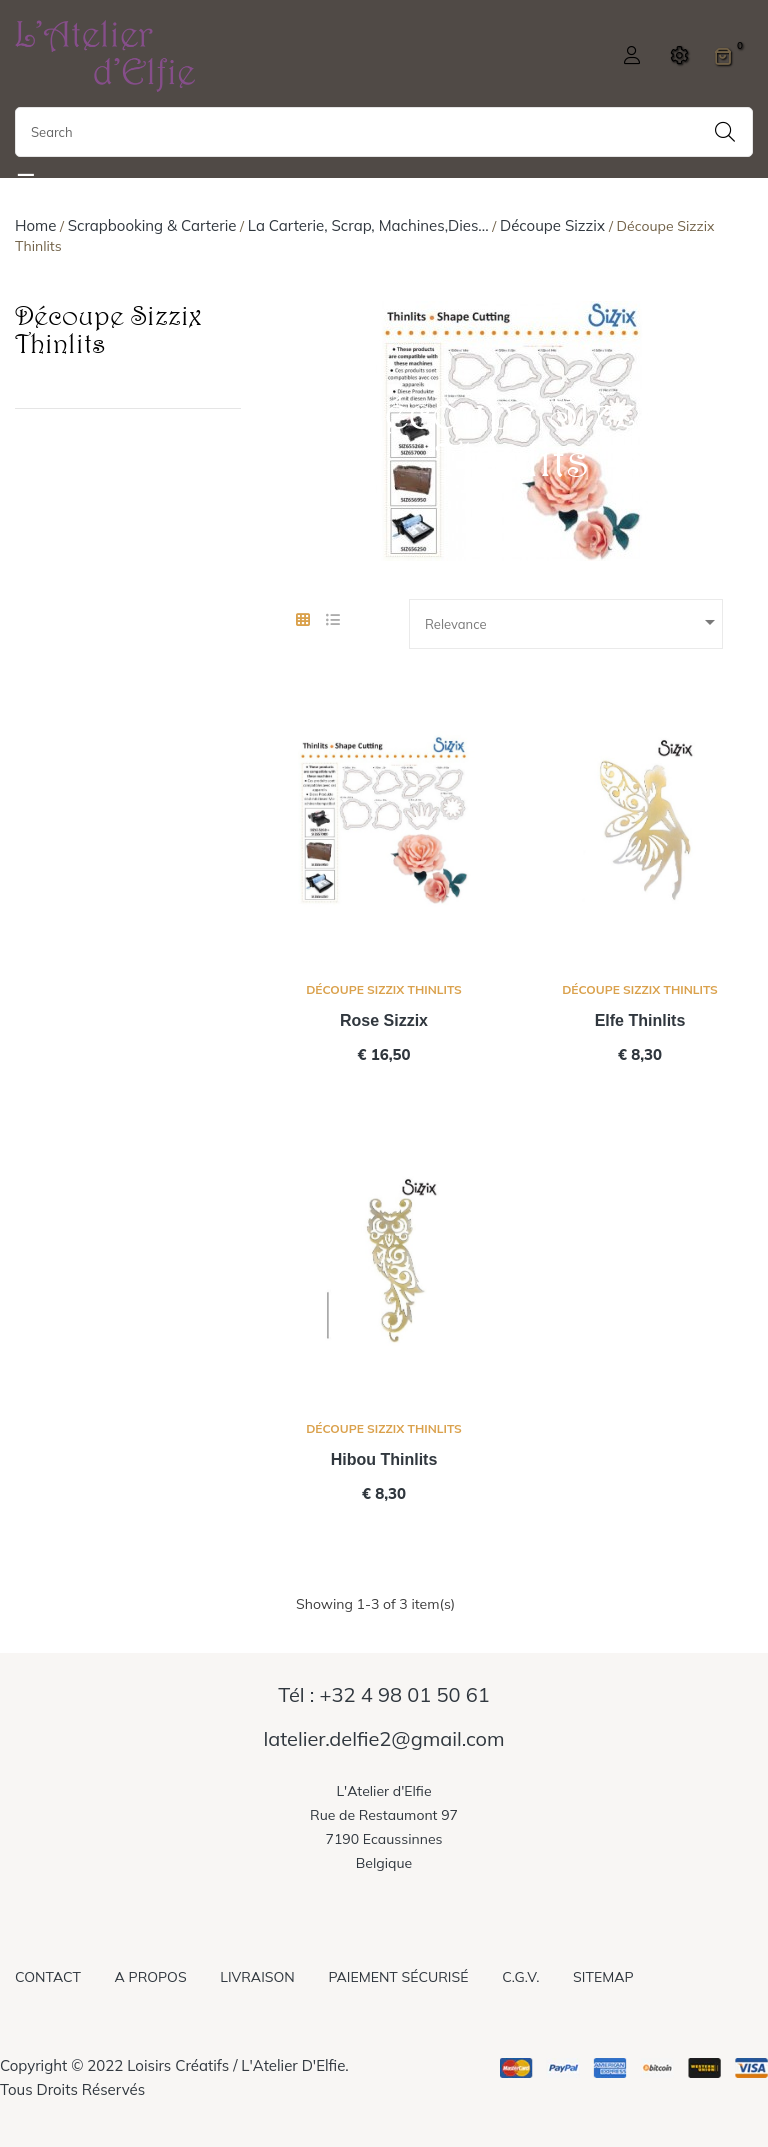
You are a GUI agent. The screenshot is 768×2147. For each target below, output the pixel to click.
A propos (151, 1977)
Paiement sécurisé (398, 1977)
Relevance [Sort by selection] (573, 622)
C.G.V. (520, 1977)
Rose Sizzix (384, 1020)
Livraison (257, 1977)
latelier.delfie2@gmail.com (383, 1739)
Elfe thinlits (640, 1020)
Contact (48, 1977)
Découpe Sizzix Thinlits (108, 329)
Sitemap (603, 1977)
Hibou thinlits (384, 1459)
